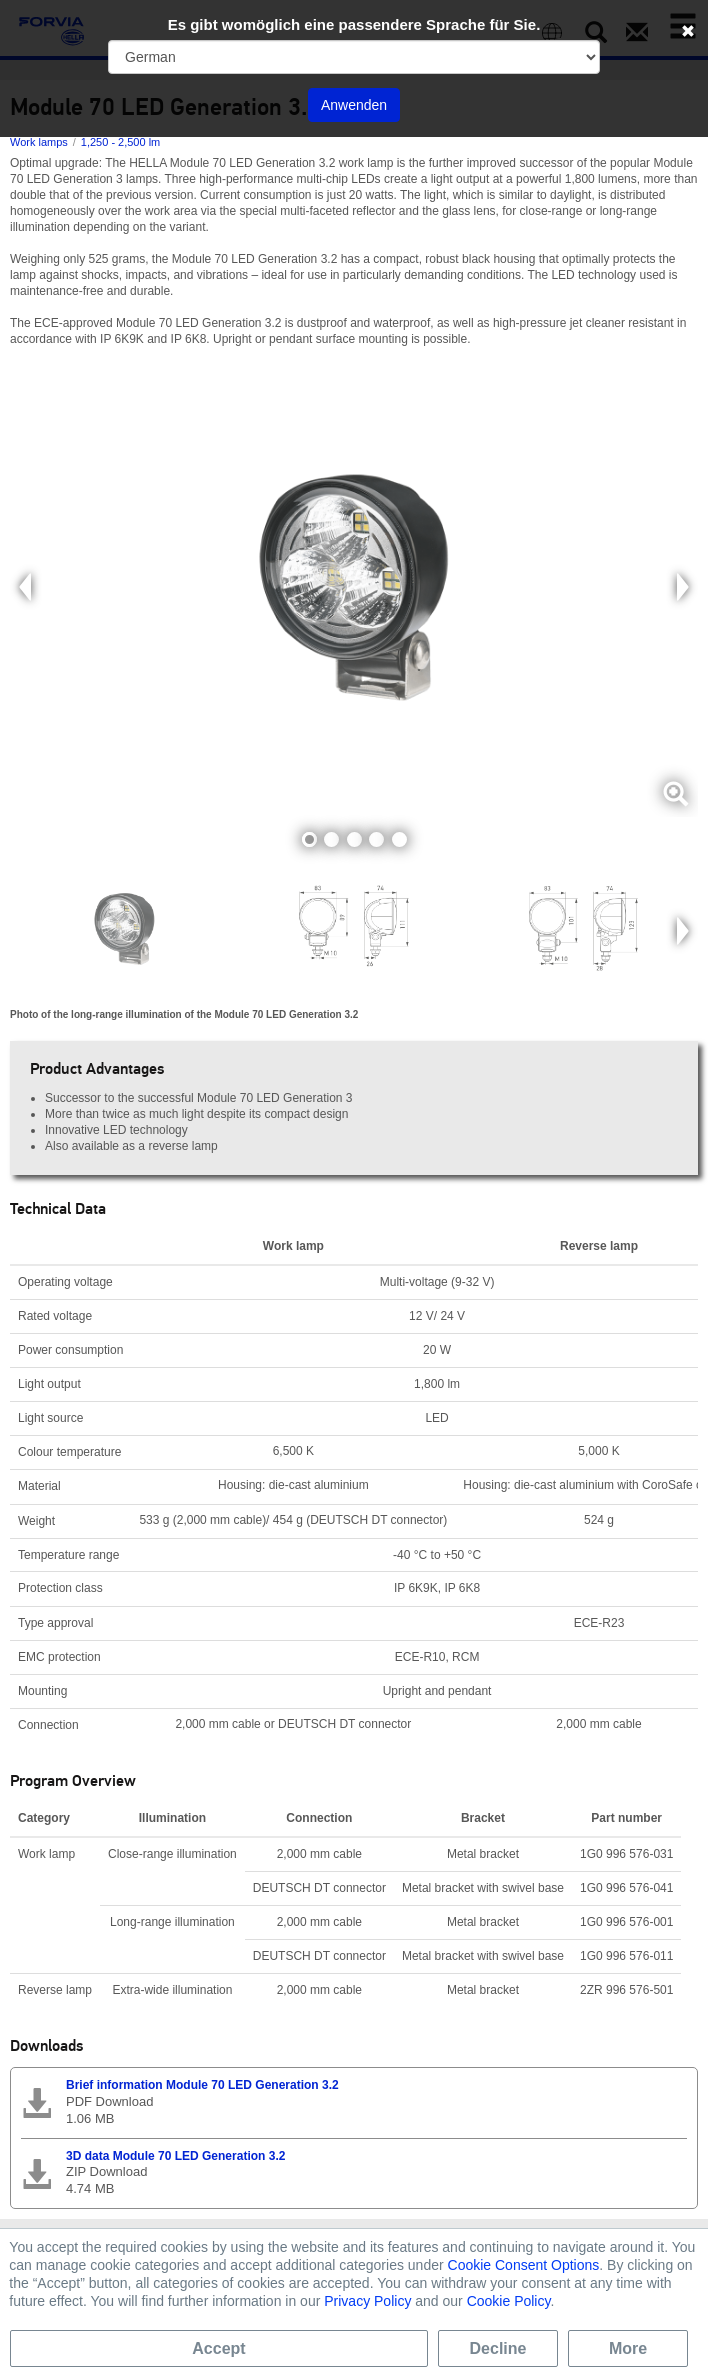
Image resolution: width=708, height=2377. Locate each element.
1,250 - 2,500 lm (120, 142)
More (628, 2348)
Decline (498, 2348)
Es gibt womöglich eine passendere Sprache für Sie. (354, 24)
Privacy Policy (367, 2301)
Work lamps (39, 142)
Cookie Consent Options (524, 2265)
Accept (218, 2348)
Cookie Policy (509, 2301)
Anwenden (354, 105)
